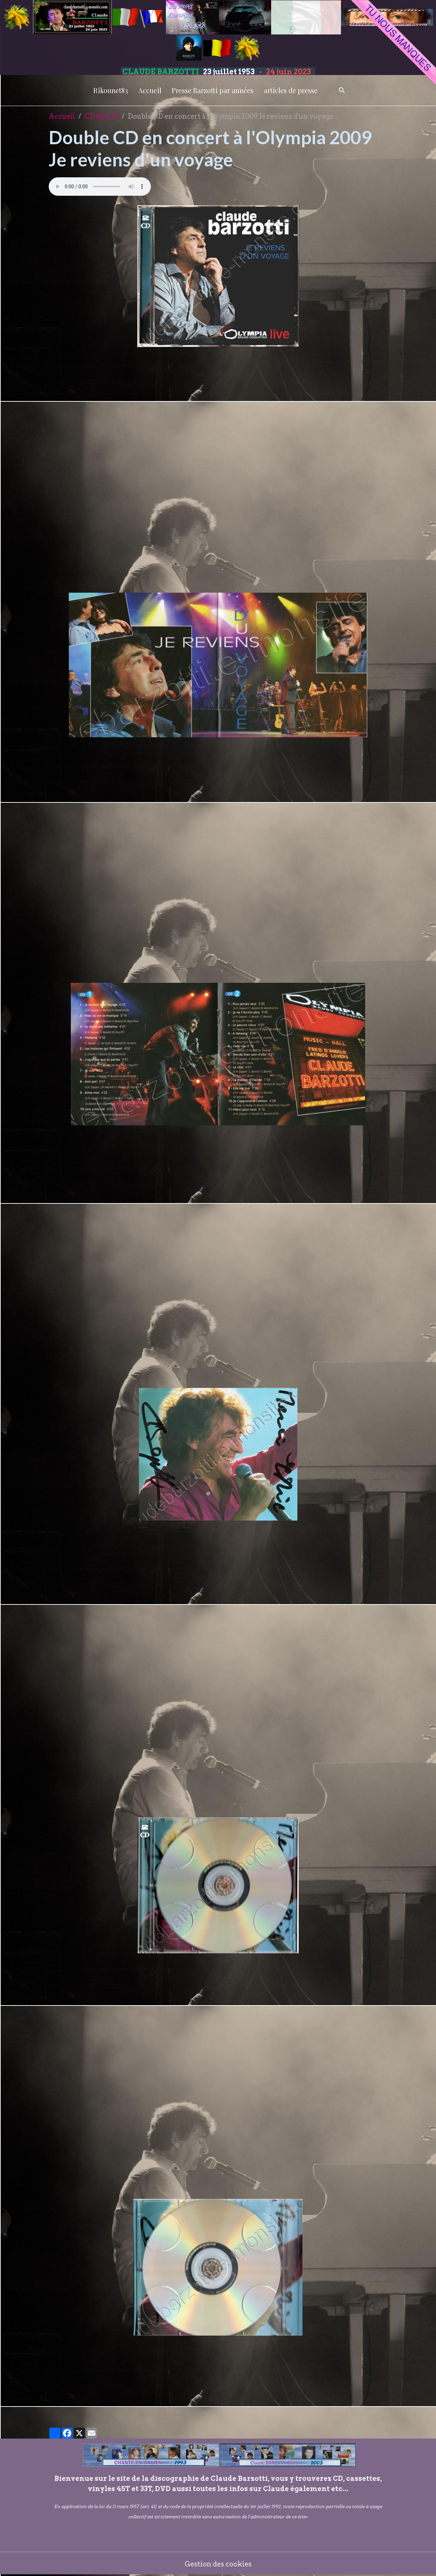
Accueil (149, 90)
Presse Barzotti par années (212, 90)
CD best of (101, 116)
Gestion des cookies (218, 2564)
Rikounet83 (110, 90)
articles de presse (290, 90)
